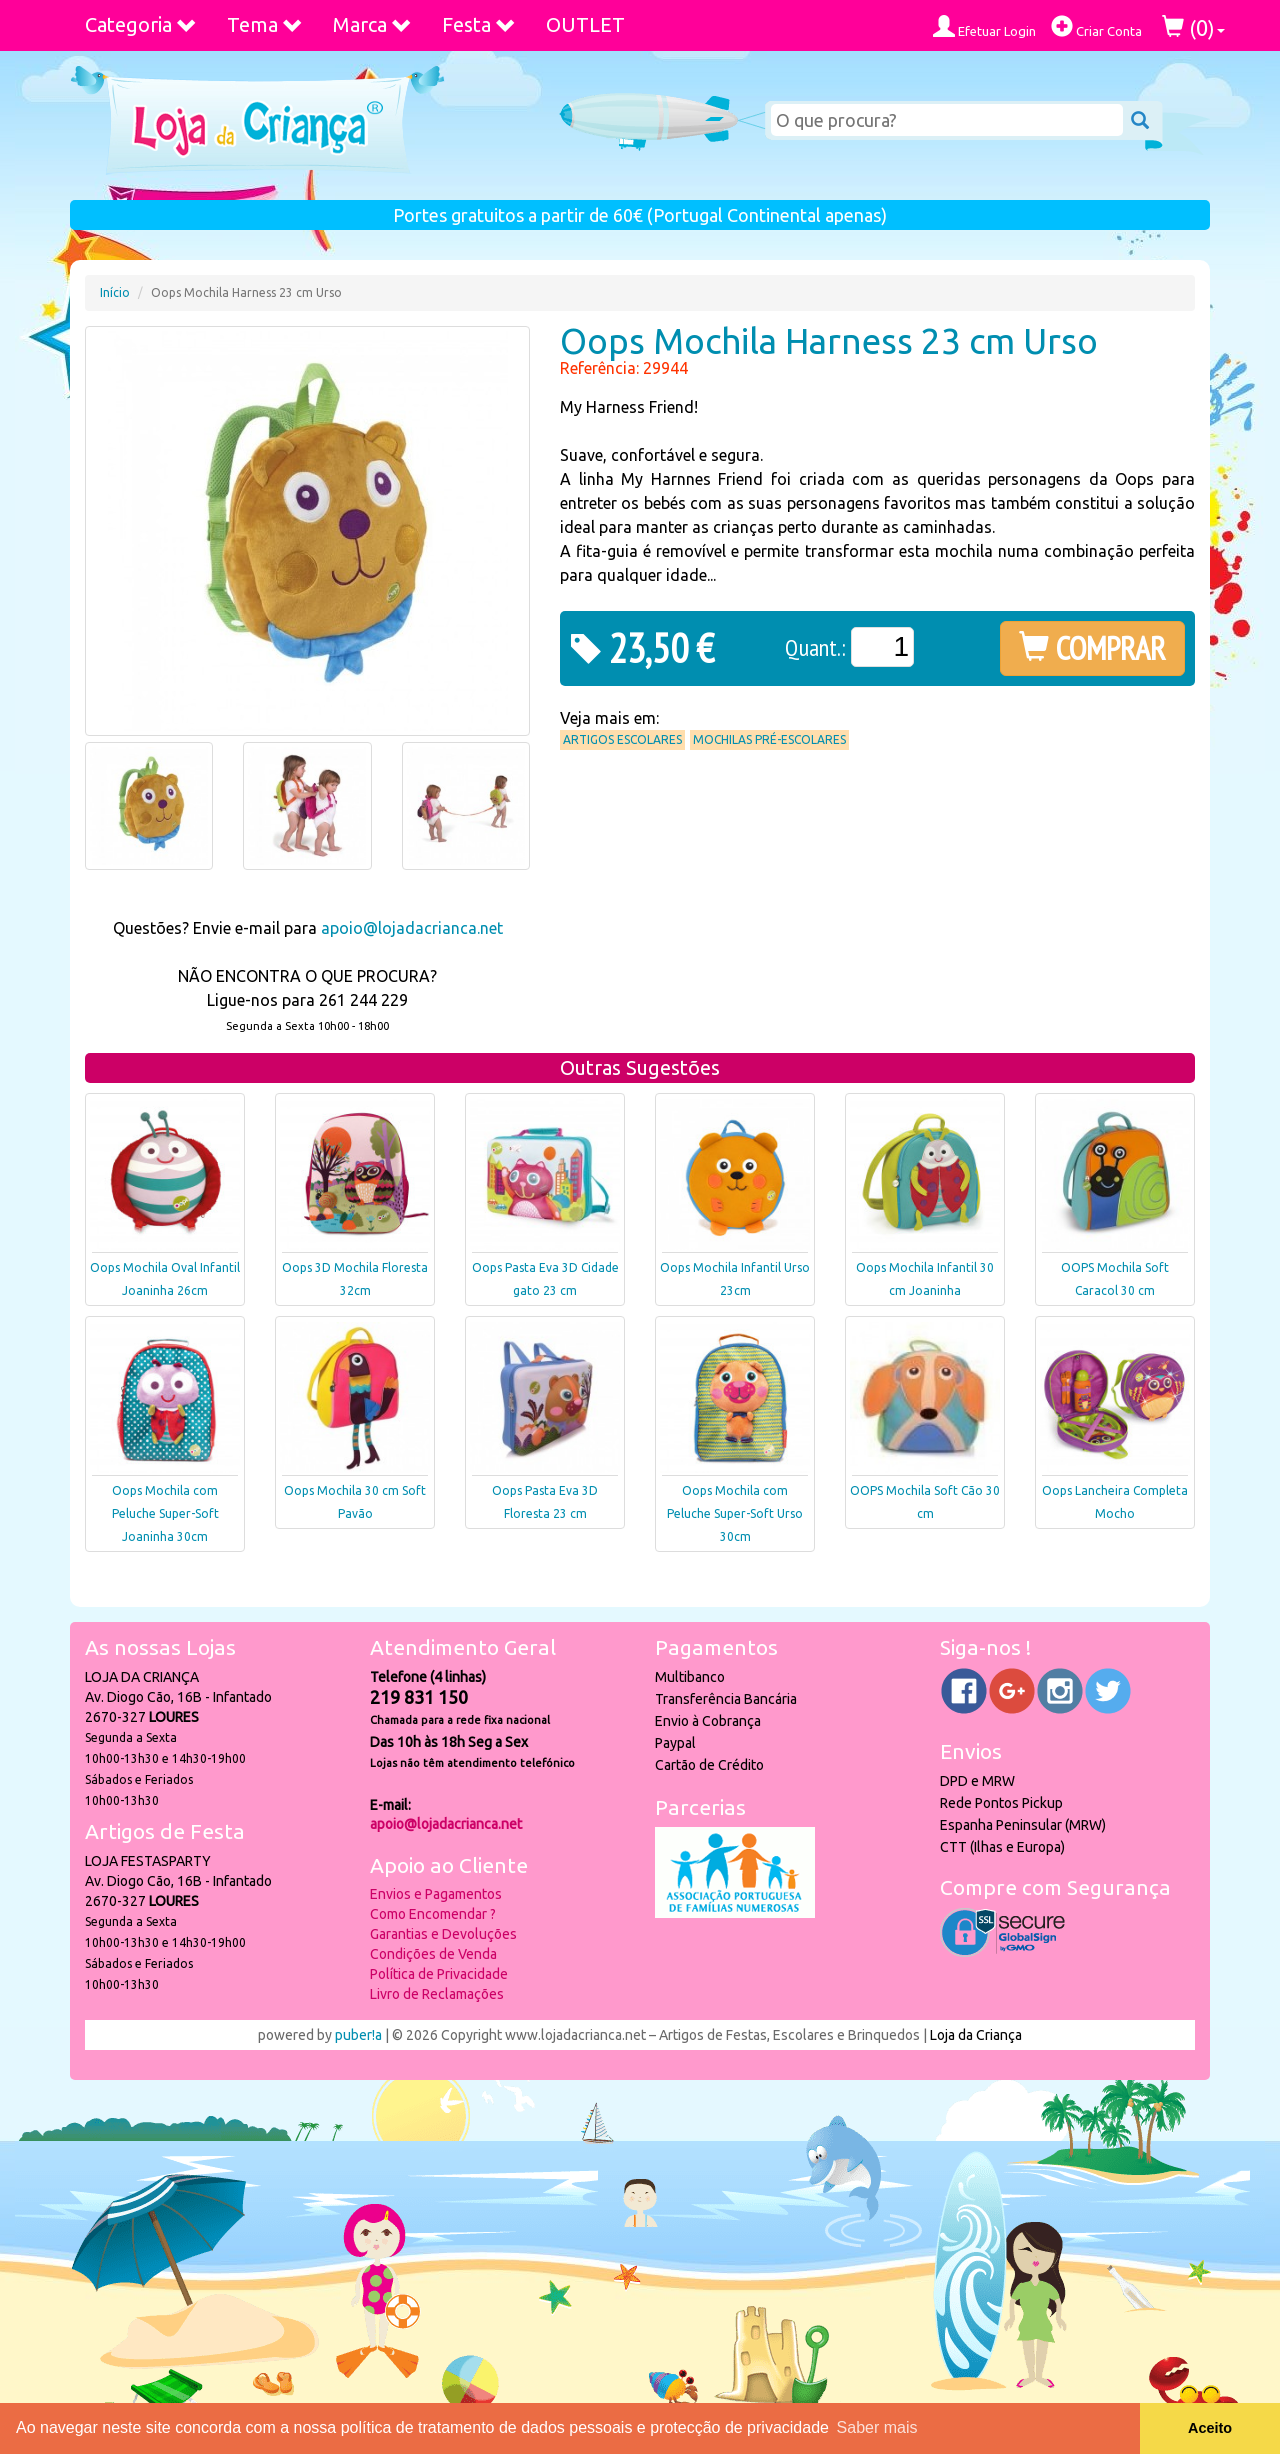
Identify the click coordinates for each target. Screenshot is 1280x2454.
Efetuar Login (984, 26)
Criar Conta (1096, 26)
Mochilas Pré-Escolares (769, 739)
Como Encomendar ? (433, 1914)
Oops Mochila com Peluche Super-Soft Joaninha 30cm (165, 1513)
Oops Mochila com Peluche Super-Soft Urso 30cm (735, 1513)
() (1193, 27)
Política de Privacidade (439, 1974)
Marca (372, 24)
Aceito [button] (1210, 2428)
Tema (265, 24)
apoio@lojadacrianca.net (412, 928)
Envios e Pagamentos (436, 1894)
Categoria (141, 24)
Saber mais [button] (877, 2427)
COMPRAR (1092, 648)
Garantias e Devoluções (443, 1934)
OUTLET (585, 24)
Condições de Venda (433, 1954)
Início (115, 292)
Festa (479, 24)
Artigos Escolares (622, 739)
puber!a (358, 2035)
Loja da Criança (976, 2035)
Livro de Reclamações (437, 1994)
